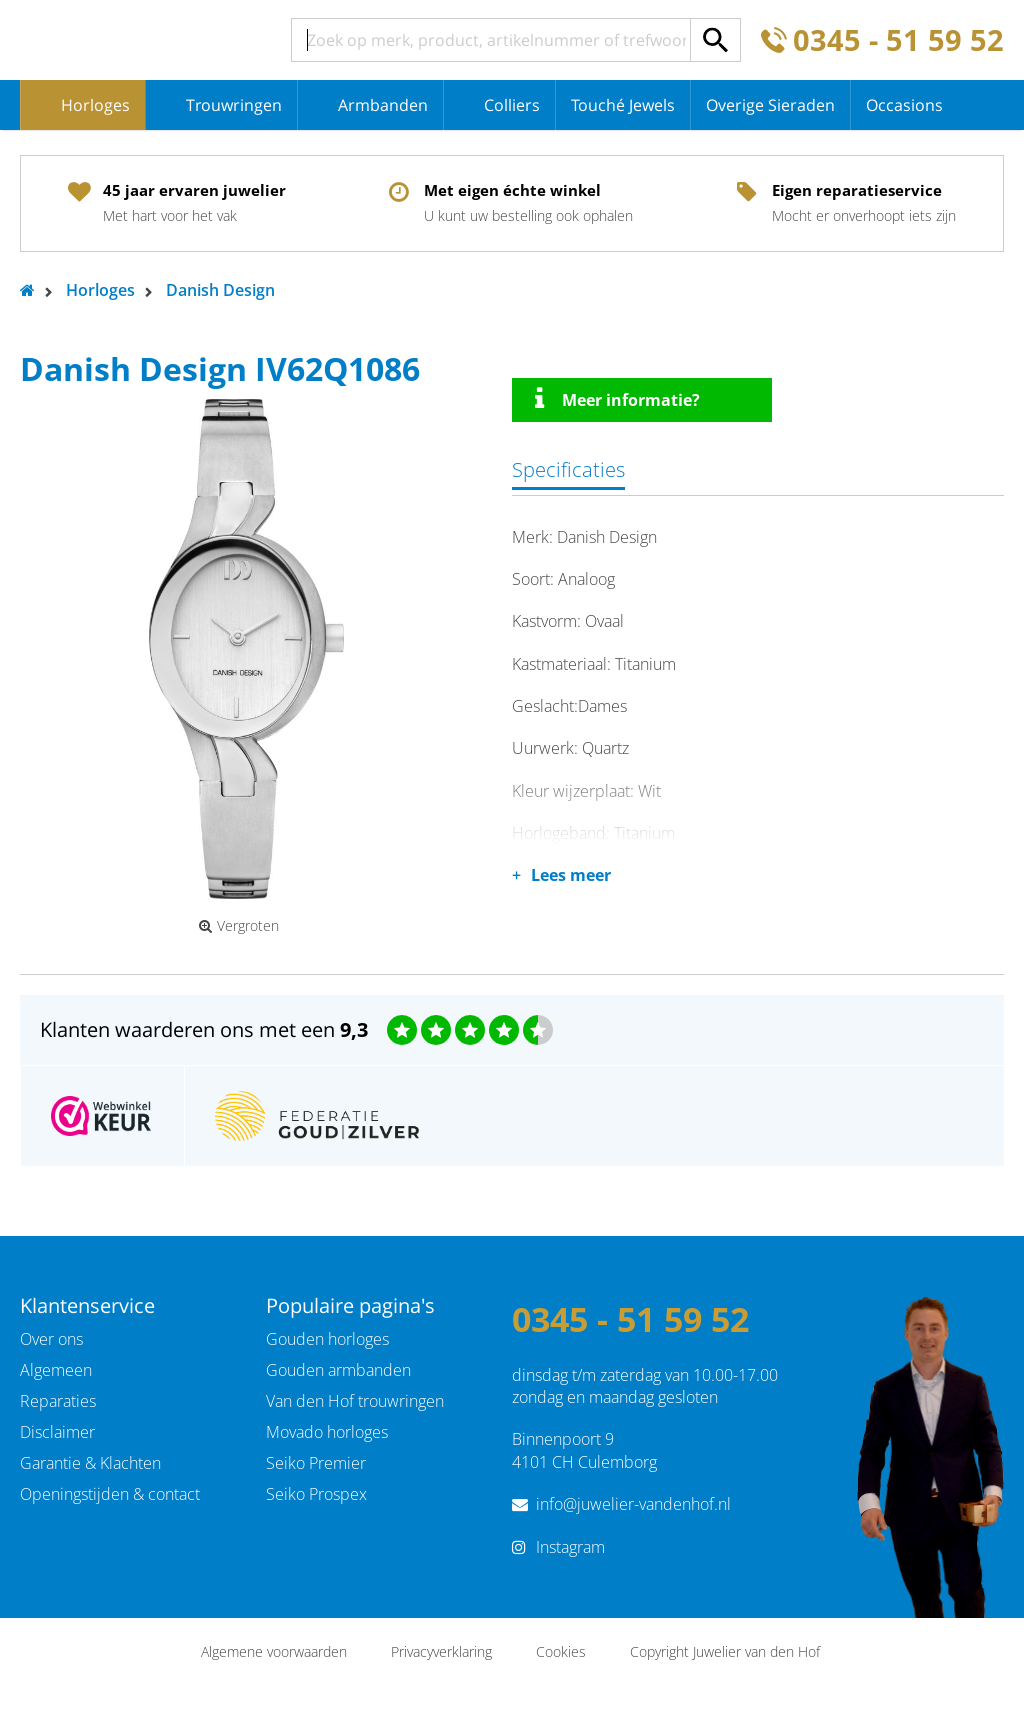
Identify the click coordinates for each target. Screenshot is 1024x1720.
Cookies (561, 1651)
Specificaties (568, 469)
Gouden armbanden (338, 1370)
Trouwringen (234, 105)
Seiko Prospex (316, 1494)
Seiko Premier (316, 1463)
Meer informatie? (617, 399)
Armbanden (383, 105)
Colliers (512, 105)
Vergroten (239, 926)
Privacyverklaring (441, 1651)
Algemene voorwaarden (274, 1651)
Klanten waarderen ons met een (204, 1029)
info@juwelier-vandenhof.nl (633, 1504)
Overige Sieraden (770, 105)
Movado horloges (327, 1432)
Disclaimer (57, 1432)
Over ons (51, 1339)
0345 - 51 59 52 (898, 40)
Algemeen (56, 1370)
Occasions (904, 105)
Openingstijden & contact (110, 1494)
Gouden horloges (327, 1339)
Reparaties (58, 1401)
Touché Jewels (623, 105)
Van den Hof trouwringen (355, 1401)
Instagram (570, 1547)
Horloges (95, 105)
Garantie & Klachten (90, 1463)
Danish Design (220, 290)
